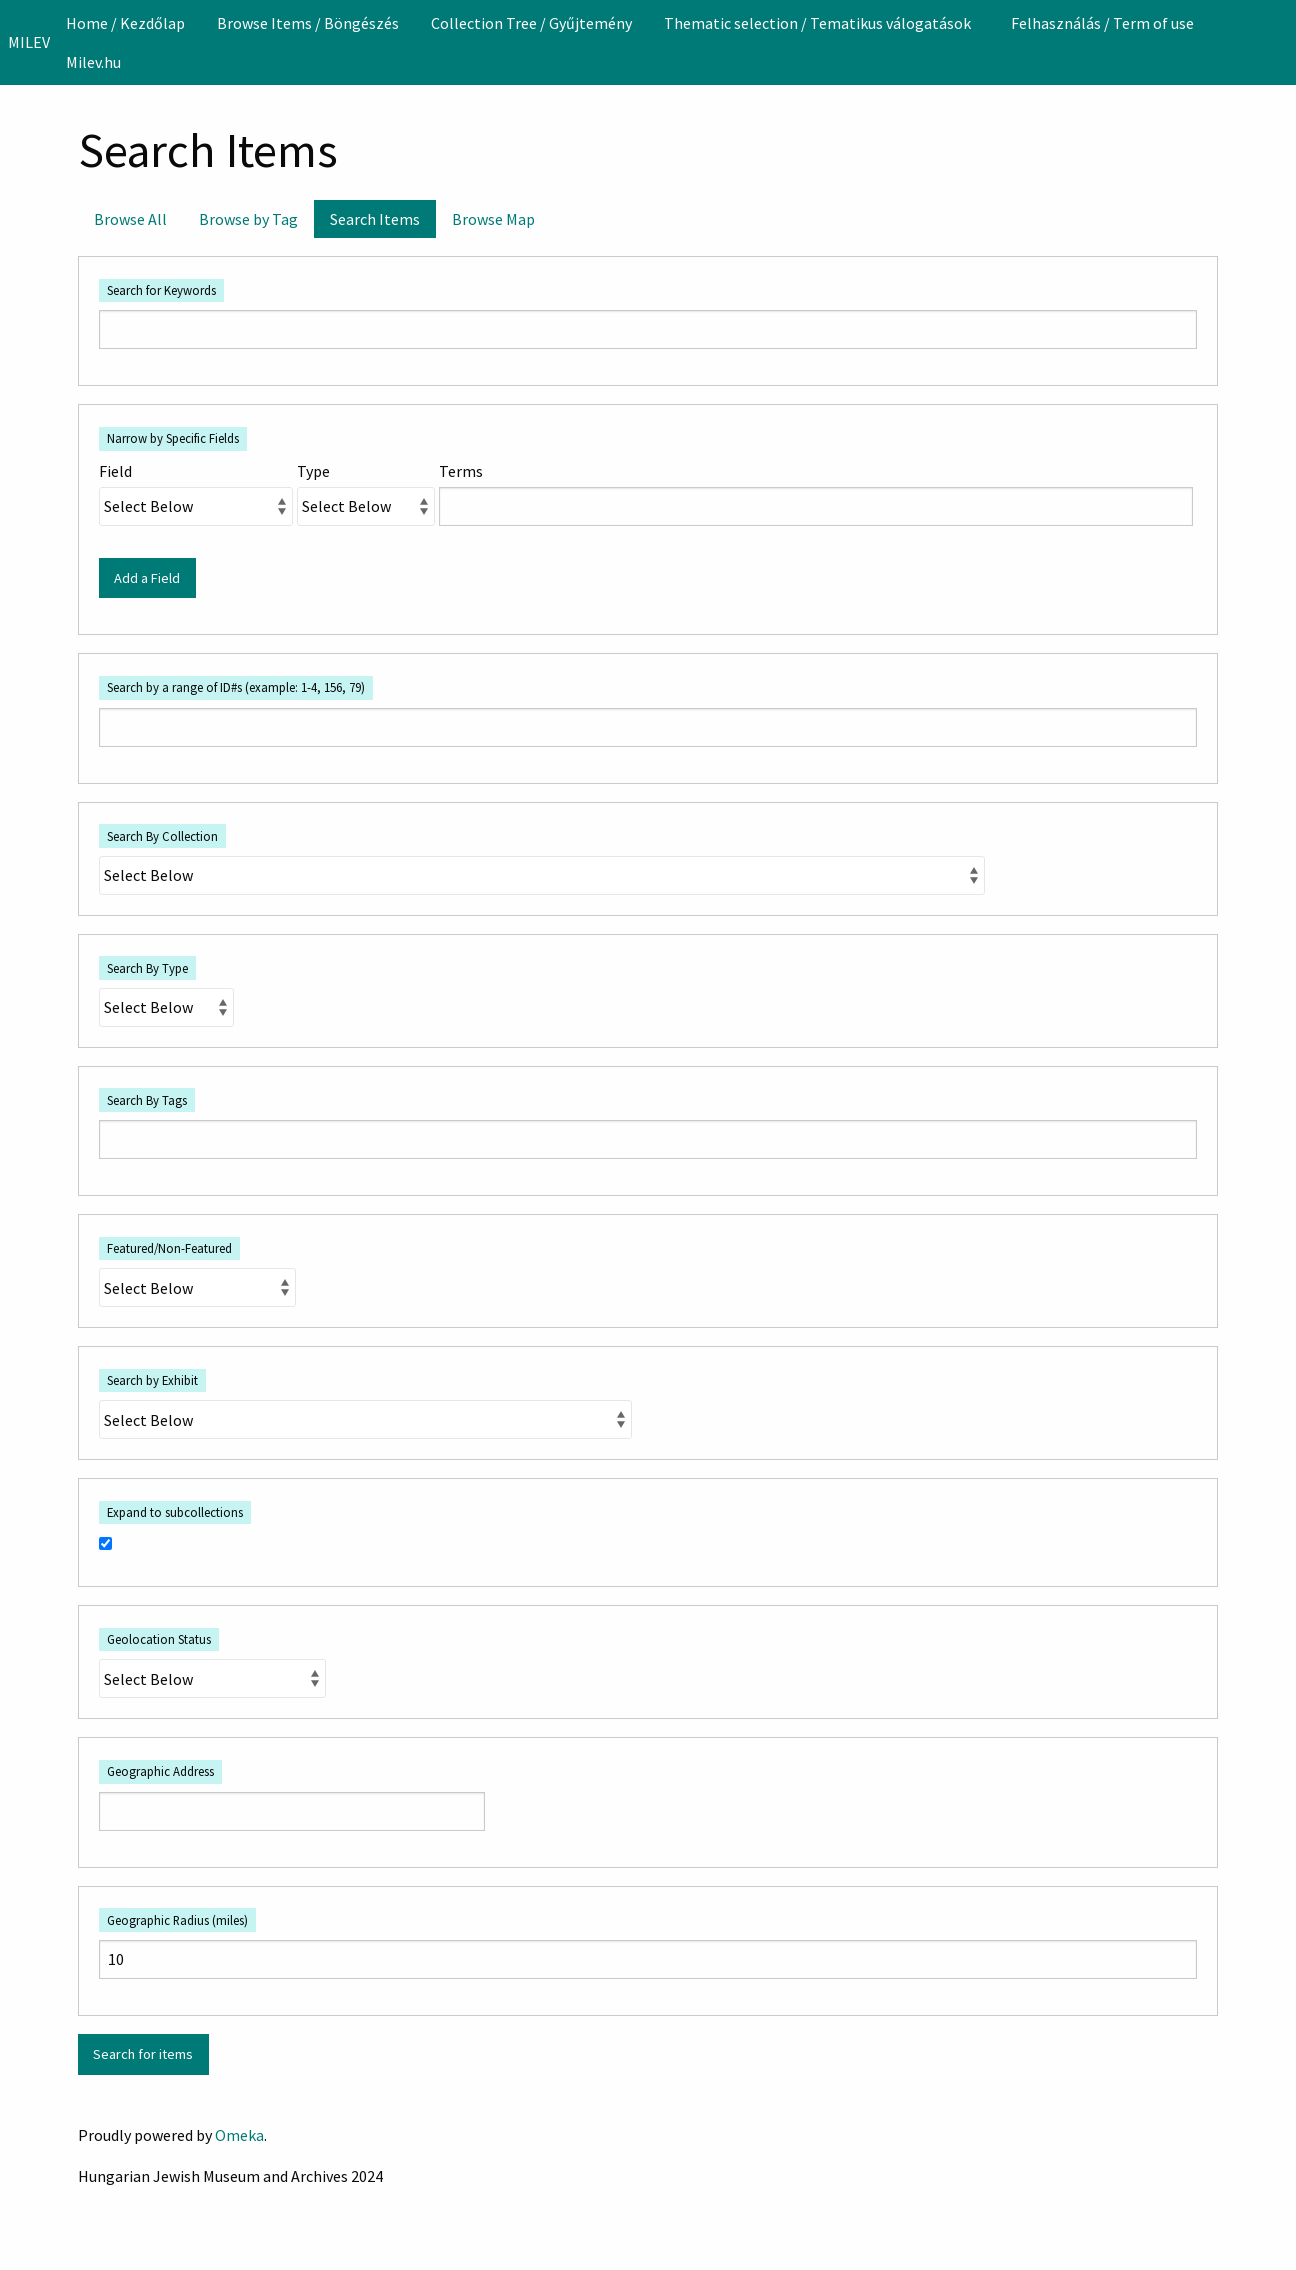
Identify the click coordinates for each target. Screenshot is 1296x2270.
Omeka (239, 2135)
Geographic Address (160, 1771)
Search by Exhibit (152, 1380)
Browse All (130, 219)
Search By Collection (162, 836)
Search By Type (147, 968)
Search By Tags (147, 1100)
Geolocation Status (159, 1639)
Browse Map (493, 219)
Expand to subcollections (175, 1512)
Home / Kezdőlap (125, 23)
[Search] (1279, 42)
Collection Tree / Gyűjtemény (531, 23)
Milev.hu (93, 62)
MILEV (29, 42)
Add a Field (147, 578)
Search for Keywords (161, 290)
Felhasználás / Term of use (1102, 23)
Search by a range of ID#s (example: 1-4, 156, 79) (236, 687)
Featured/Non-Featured (169, 1248)
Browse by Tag (248, 219)
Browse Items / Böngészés (308, 23)
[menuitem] (125, 23)
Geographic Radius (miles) (177, 1920)
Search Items (375, 219)
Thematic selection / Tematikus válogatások (817, 23)
